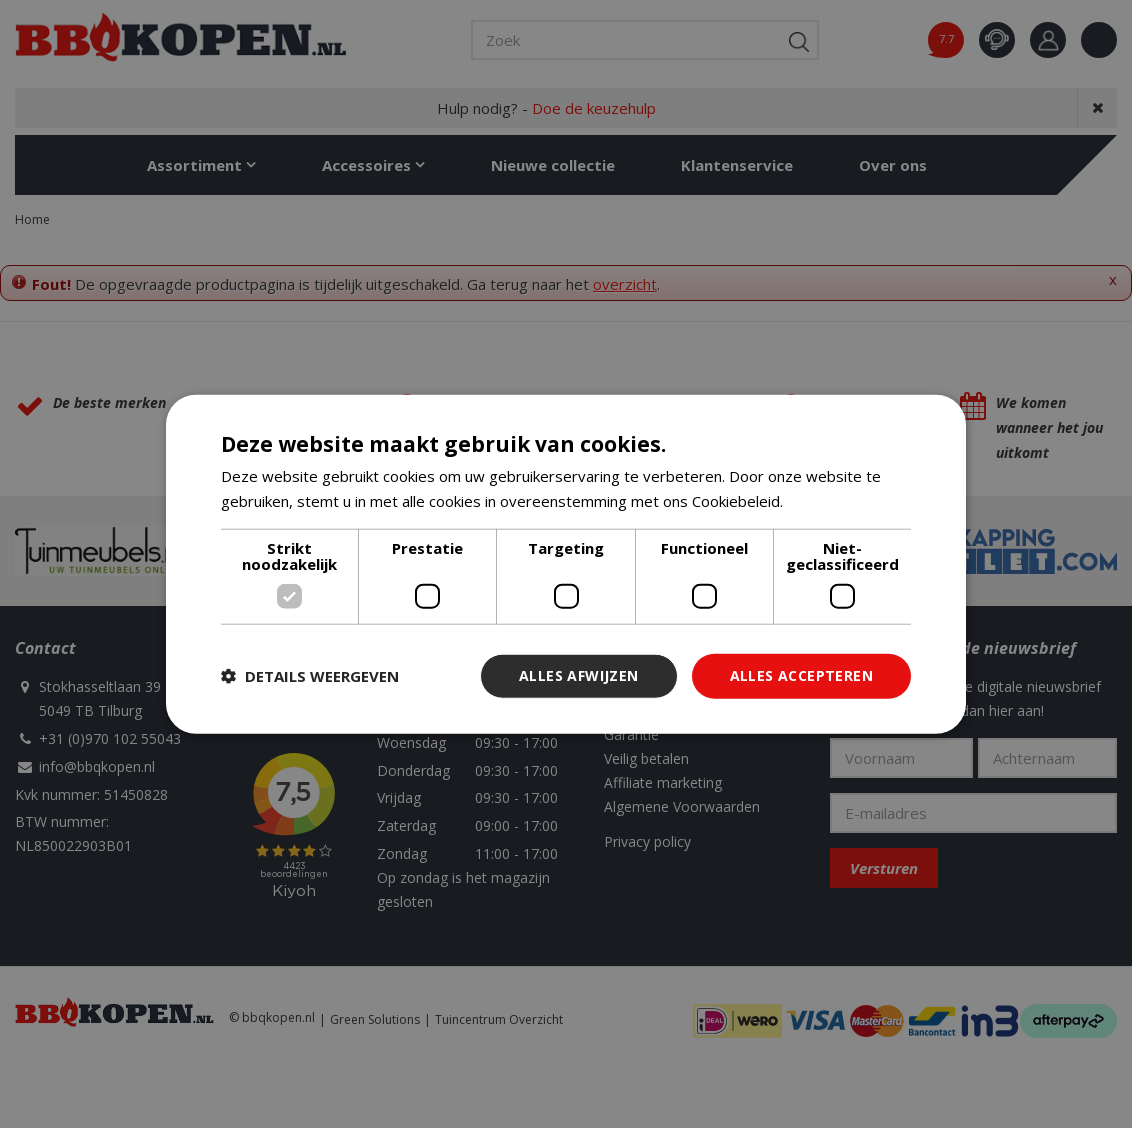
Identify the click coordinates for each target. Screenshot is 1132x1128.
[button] (310, 676)
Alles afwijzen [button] (579, 675)
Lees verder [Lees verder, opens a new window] (829, 501)
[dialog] (566, 564)
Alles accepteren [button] (801, 675)
